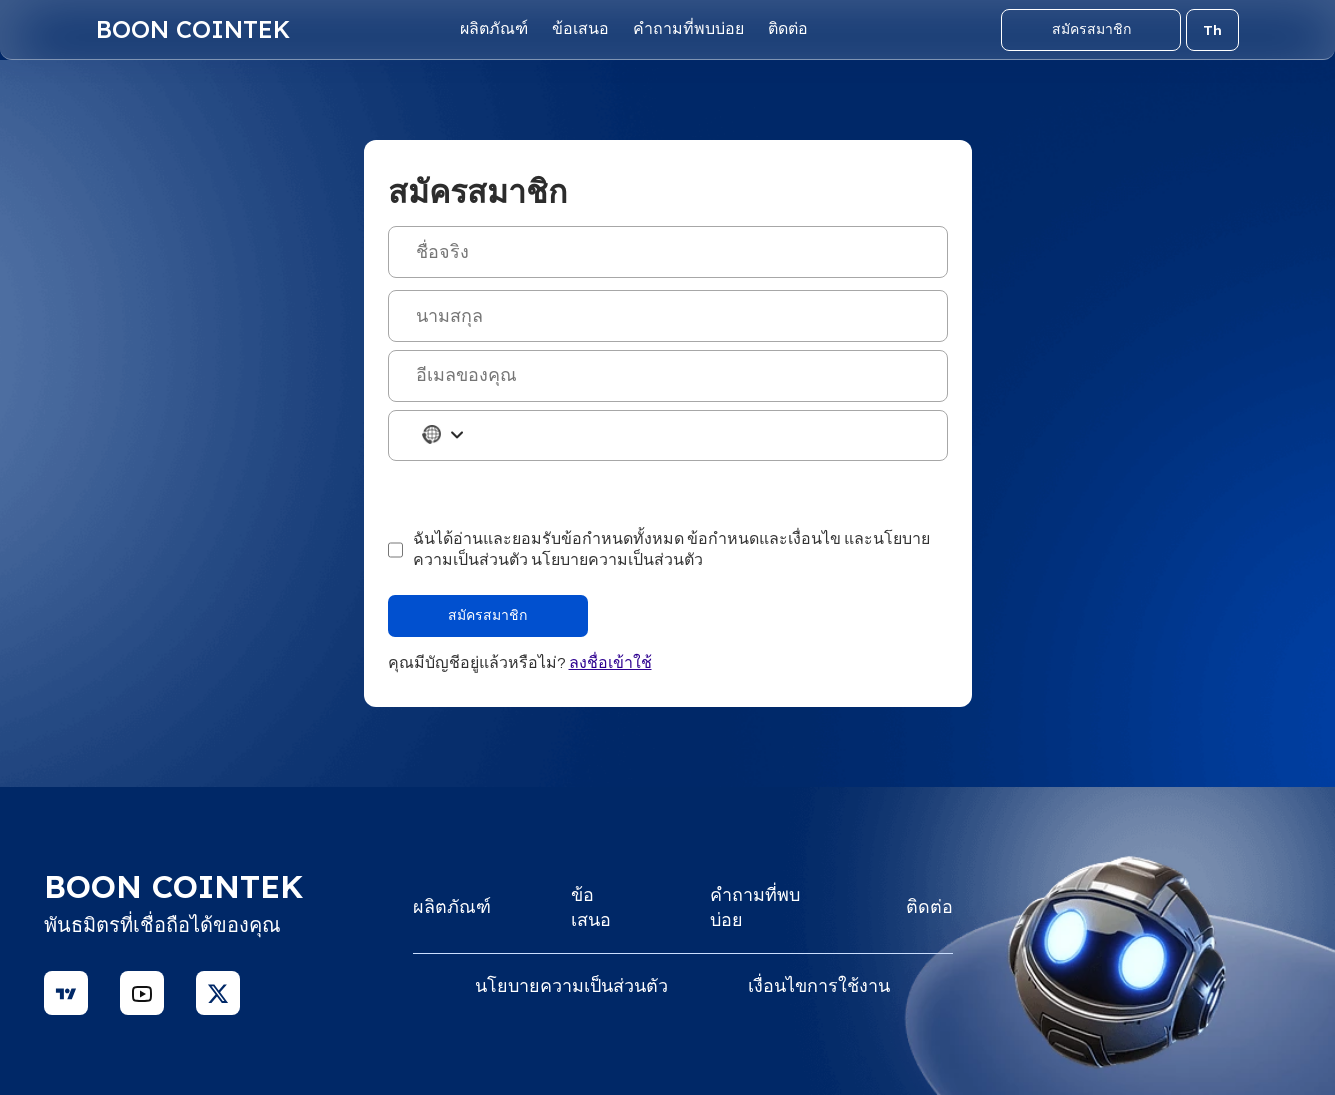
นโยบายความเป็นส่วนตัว (617, 560)
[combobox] (431, 434)
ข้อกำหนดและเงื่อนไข (764, 539)
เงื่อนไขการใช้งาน (819, 986)
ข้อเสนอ (580, 29)
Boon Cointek (193, 29)
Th (1212, 30)
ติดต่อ (788, 29)
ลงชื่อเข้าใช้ (610, 663)
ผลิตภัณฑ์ (494, 29)
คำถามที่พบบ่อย (688, 29)
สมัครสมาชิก (1091, 29)
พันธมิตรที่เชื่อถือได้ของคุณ (162, 926)
